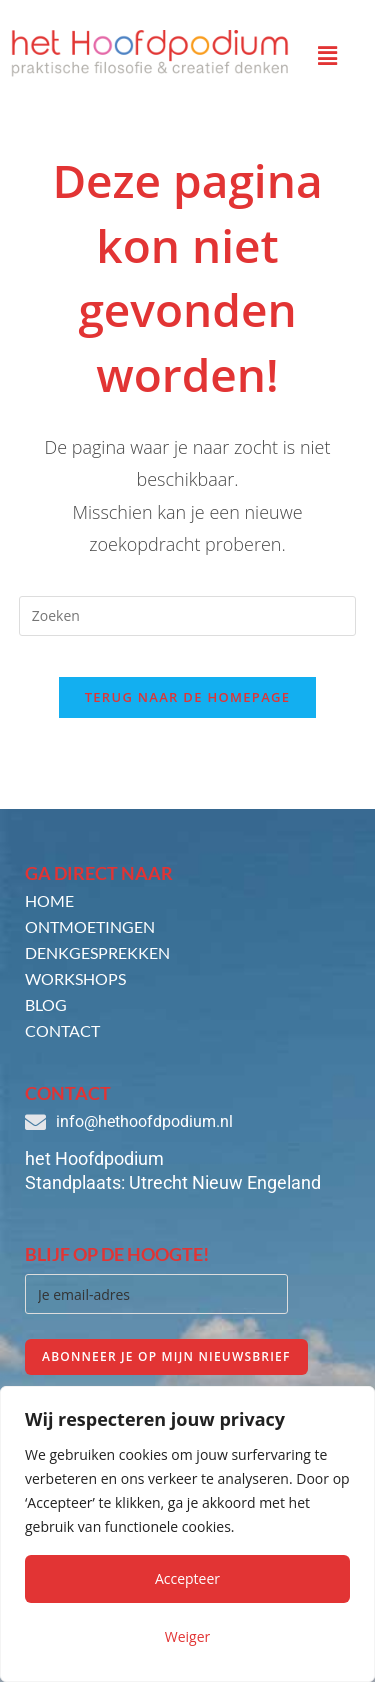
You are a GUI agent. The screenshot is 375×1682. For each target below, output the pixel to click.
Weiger (188, 1636)
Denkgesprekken (97, 952)
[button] (328, 55)
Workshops (75, 978)
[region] (187, 1534)
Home (49, 900)
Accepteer (187, 1578)
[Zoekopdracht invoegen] (188, 616)
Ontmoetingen (90, 926)
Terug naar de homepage (188, 697)
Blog (46, 1004)
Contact (62, 1030)
